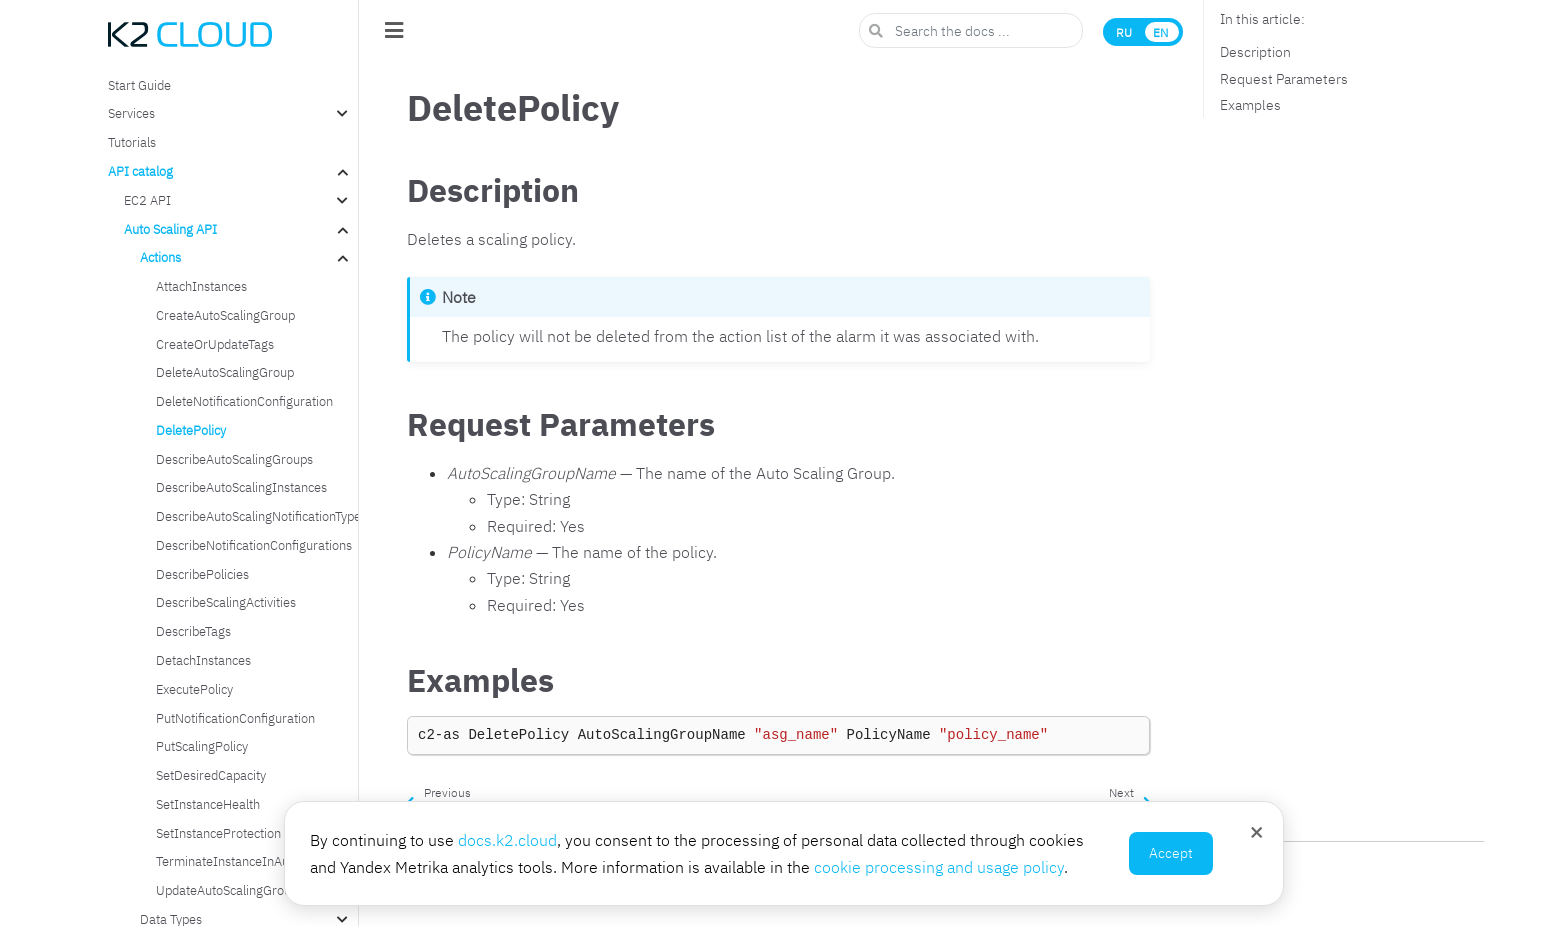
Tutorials (132, 142)
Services (131, 113)
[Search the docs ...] (971, 30)
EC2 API (147, 200)
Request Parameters (1284, 79)
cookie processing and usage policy (939, 867)
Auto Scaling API (170, 229)
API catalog (140, 171)
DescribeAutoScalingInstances (241, 487)
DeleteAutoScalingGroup (225, 372)
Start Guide (139, 85)
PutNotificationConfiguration (235, 718)
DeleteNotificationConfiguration (244, 401)
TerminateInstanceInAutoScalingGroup (256, 861)
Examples (1250, 105)
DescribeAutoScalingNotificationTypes (256, 516)
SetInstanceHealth (208, 804)
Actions (160, 257)
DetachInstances (203, 660)
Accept (1171, 853)
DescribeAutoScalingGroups (234, 459)
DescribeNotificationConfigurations (254, 545)
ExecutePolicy (194, 689)
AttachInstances (201, 286)
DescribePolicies (202, 574)
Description (1255, 52)
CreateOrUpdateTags (215, 344)
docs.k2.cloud (507, 840)
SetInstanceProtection (218, 833)
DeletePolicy (191, 430)
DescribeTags (193, 631)
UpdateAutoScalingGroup (227, 890)
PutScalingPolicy (202, 746)
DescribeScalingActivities (226, 602)
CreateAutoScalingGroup (225, 315)
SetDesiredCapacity (211, 775)
